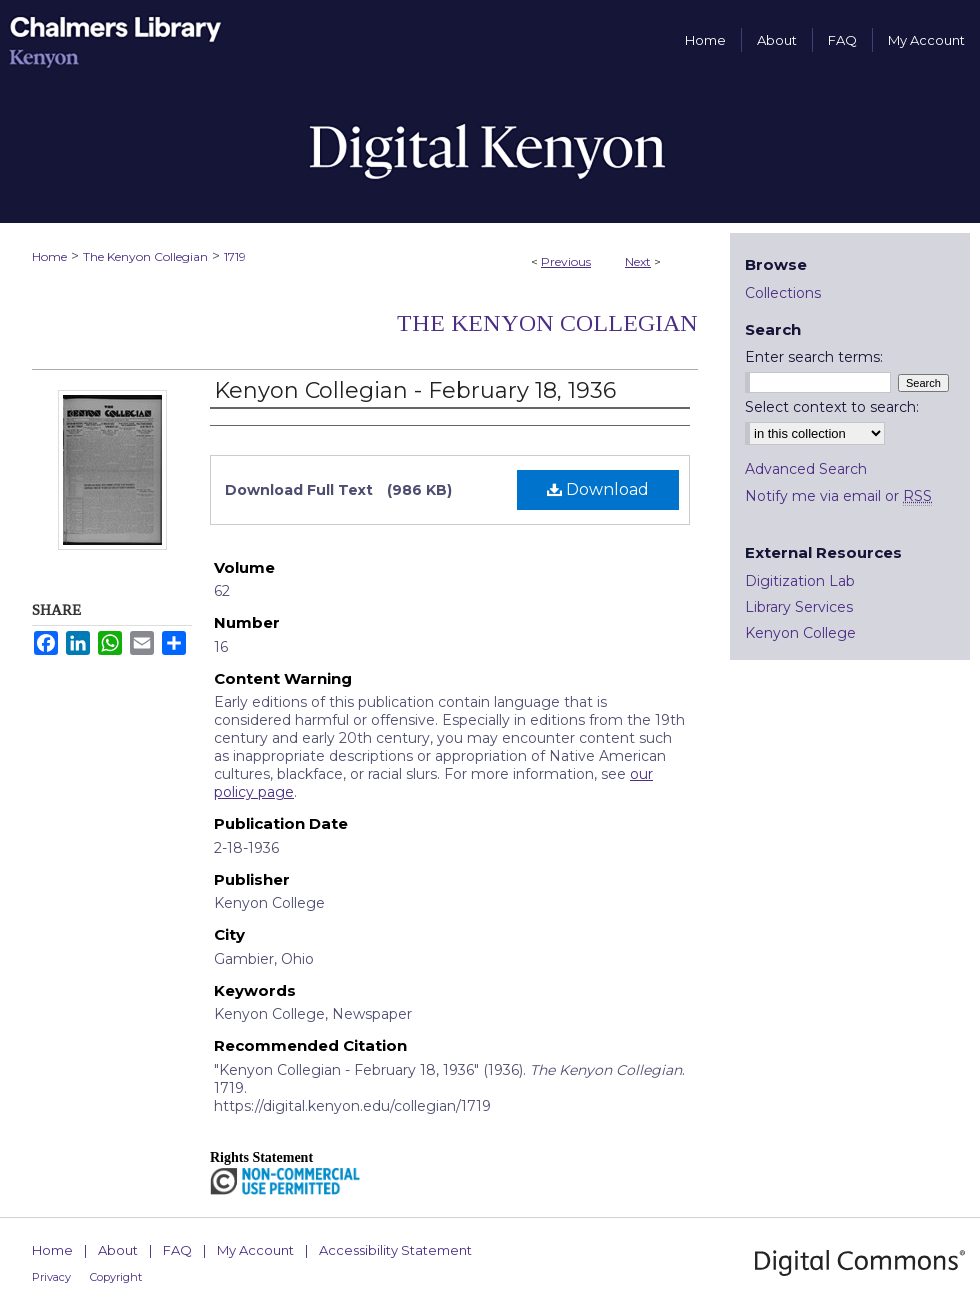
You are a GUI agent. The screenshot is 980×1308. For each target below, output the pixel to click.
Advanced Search (806, 469)
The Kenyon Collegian (145, 256)
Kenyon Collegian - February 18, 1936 (415, 390)
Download (598, 489)
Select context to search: (832, 407)
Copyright (116, 1277)
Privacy (51, 1277)
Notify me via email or (838, 496)
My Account (255, 1250)
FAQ (177, 1250)
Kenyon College (800, 633)
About (118, 1250)
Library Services (799, 607)
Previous (566, 261)
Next (638, 261)
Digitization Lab (800, 581)
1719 (235, 256)
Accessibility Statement (395, 1250)
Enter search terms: (814, 357)
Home (49, 256)
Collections (783, 293)
